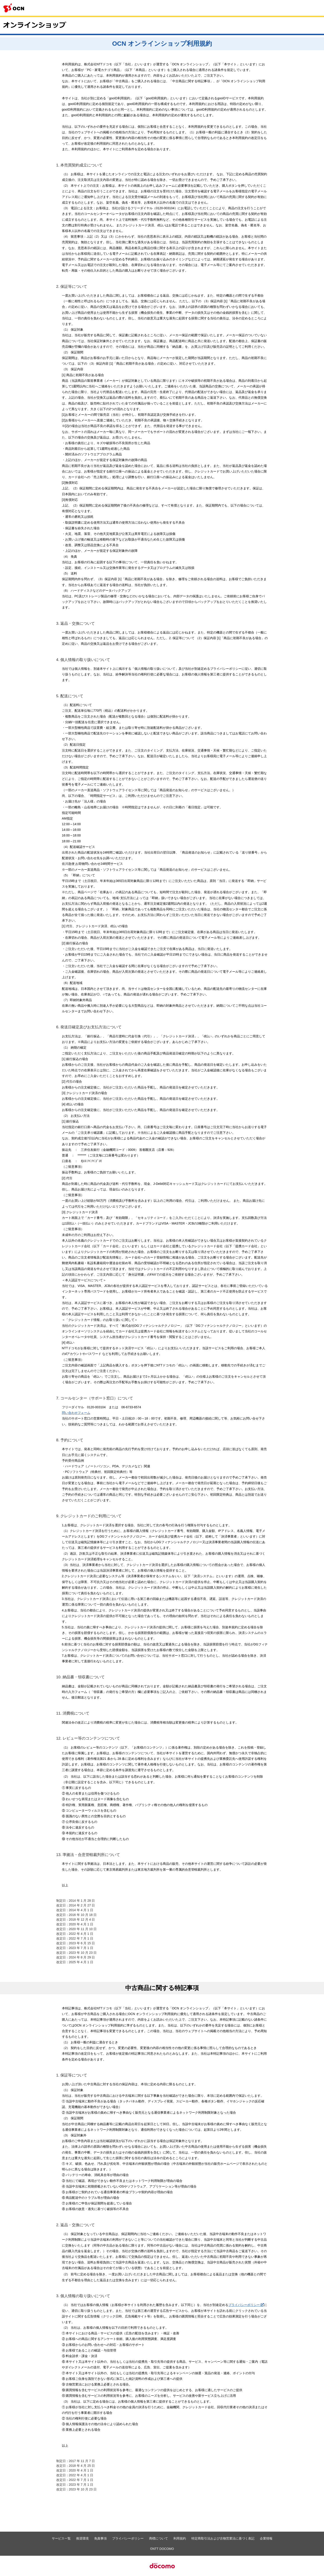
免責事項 (100, 2538)
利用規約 (179, 2538)
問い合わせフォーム (76, 1413)
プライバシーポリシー (246, 2305)
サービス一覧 (61, 2538)
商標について (158, 2538)
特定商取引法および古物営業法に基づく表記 (222, 2538)
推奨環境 (82, 2538)
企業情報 (266, 2538)
